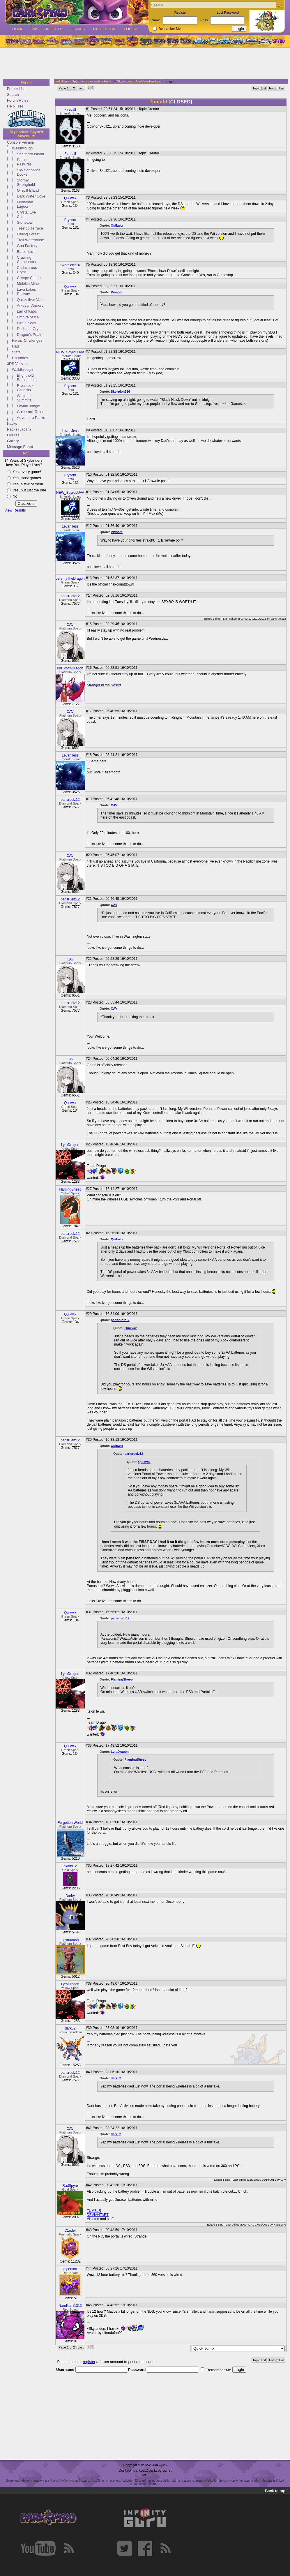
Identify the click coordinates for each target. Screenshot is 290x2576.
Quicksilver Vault (30, 299)
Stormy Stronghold (26, 182)
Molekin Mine (28, 283)
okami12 (70, 1866)
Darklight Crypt (29, 329)
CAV (70, 625)
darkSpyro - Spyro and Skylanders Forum (83, 81)
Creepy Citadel (29, 278)
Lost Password (228, 12)
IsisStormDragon (70, 668)
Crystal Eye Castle (26, 214)
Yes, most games (27, 478)
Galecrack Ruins (30, 412)
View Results (15, 510)
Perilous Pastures (24, 162)
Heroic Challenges (27, 340)
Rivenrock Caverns (25, 387)
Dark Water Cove (31, 196)
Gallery (13, 441)
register (89, 2362)
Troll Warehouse (30, 240)
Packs (12, 423)
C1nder (70, 2230)
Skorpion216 (70, 265)
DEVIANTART (98, 2215)
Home (17, 29)
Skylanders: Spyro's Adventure (26, 134)
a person (70, 2269)
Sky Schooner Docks (28, 172)
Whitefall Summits (24, 398)
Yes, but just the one (29, 490)
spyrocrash (70, 1940)
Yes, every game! (27, 472)
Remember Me (169, 28)
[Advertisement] (143, 63)
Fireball (70, 109)
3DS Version (17, 364)
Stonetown (25, 222)
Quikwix (70, 198)
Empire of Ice (28, 317)
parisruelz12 (70, 596)
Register (180, 12)
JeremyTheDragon (70, 578)
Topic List (259, 88)
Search (13, 94)
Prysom (70, 220)
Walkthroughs (47, 29)
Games (78, 29)
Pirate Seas (26, 323)
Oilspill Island (28, 190)
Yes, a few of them (28, 484)
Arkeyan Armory (30, 305)
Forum (130, 29)
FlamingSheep (70, 1189)
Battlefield (25, 251)
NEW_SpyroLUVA (70, 352)
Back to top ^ (277, 2491)
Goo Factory (27, 246)
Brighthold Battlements (27, 377)
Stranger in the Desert (104, 685)
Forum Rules (17, 100)
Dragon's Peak (29, 334)
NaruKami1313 (70, 2306)
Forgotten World (70, 1823)
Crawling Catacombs (26, 259)
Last (80, 88)
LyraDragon (70, 1145)
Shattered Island (30, 154)
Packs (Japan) (19, 429)
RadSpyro (70, 2186)
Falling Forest (28, 234)
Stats (16, 352)
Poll (26, 453)
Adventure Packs (31, 417)
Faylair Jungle (28, 406)
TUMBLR (94, 2211)
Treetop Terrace (30, 228)
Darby (70, 1896)
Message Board (20, 447)
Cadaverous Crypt (27, 269)
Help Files (15, 106)
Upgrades (20, 358)
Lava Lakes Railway (26, 291)
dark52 (70, 2028)
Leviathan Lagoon (25, 204)
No (15, 496)
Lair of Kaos (27, 311)
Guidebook (104, 29)
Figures (13, 435)
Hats (16, 346)
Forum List (15, 89)
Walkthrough (22, 148)
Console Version (20, 142)
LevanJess (70, 431)
